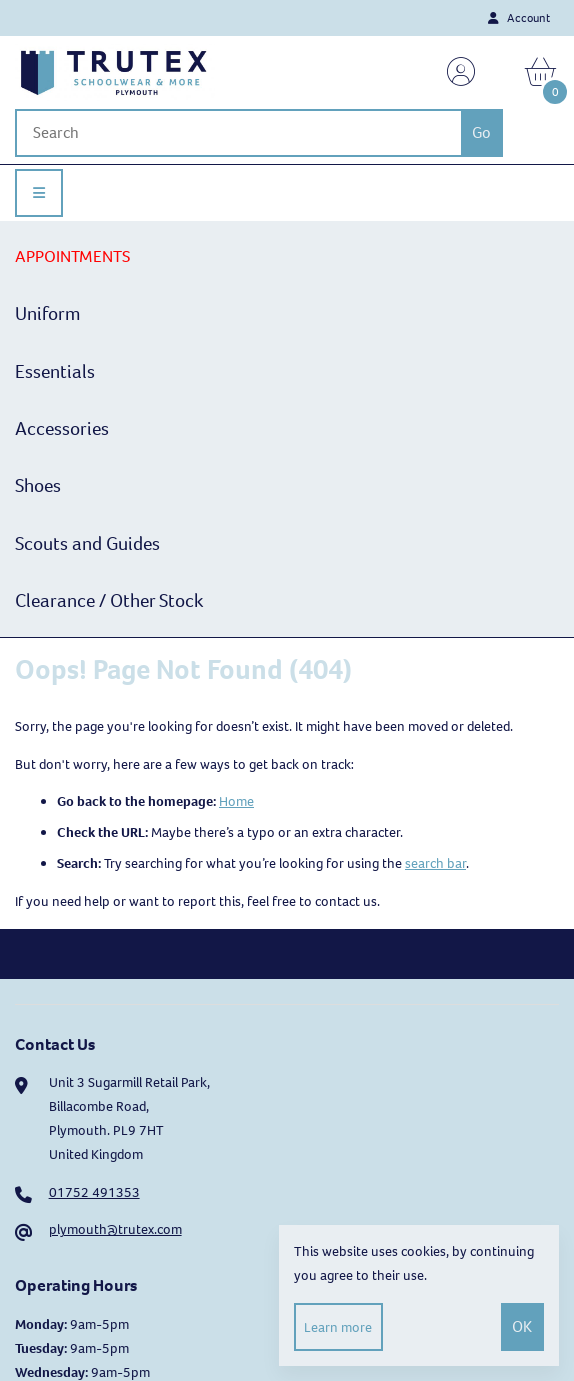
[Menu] (39, 193)
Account (519, 18)
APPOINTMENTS (72, 256)
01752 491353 (94, 1192)
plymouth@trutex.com (115, 1229)
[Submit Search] (482, 133)
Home (236, 801)
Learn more (338, 1327)
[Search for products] (238, 133)
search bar (435, 863)
